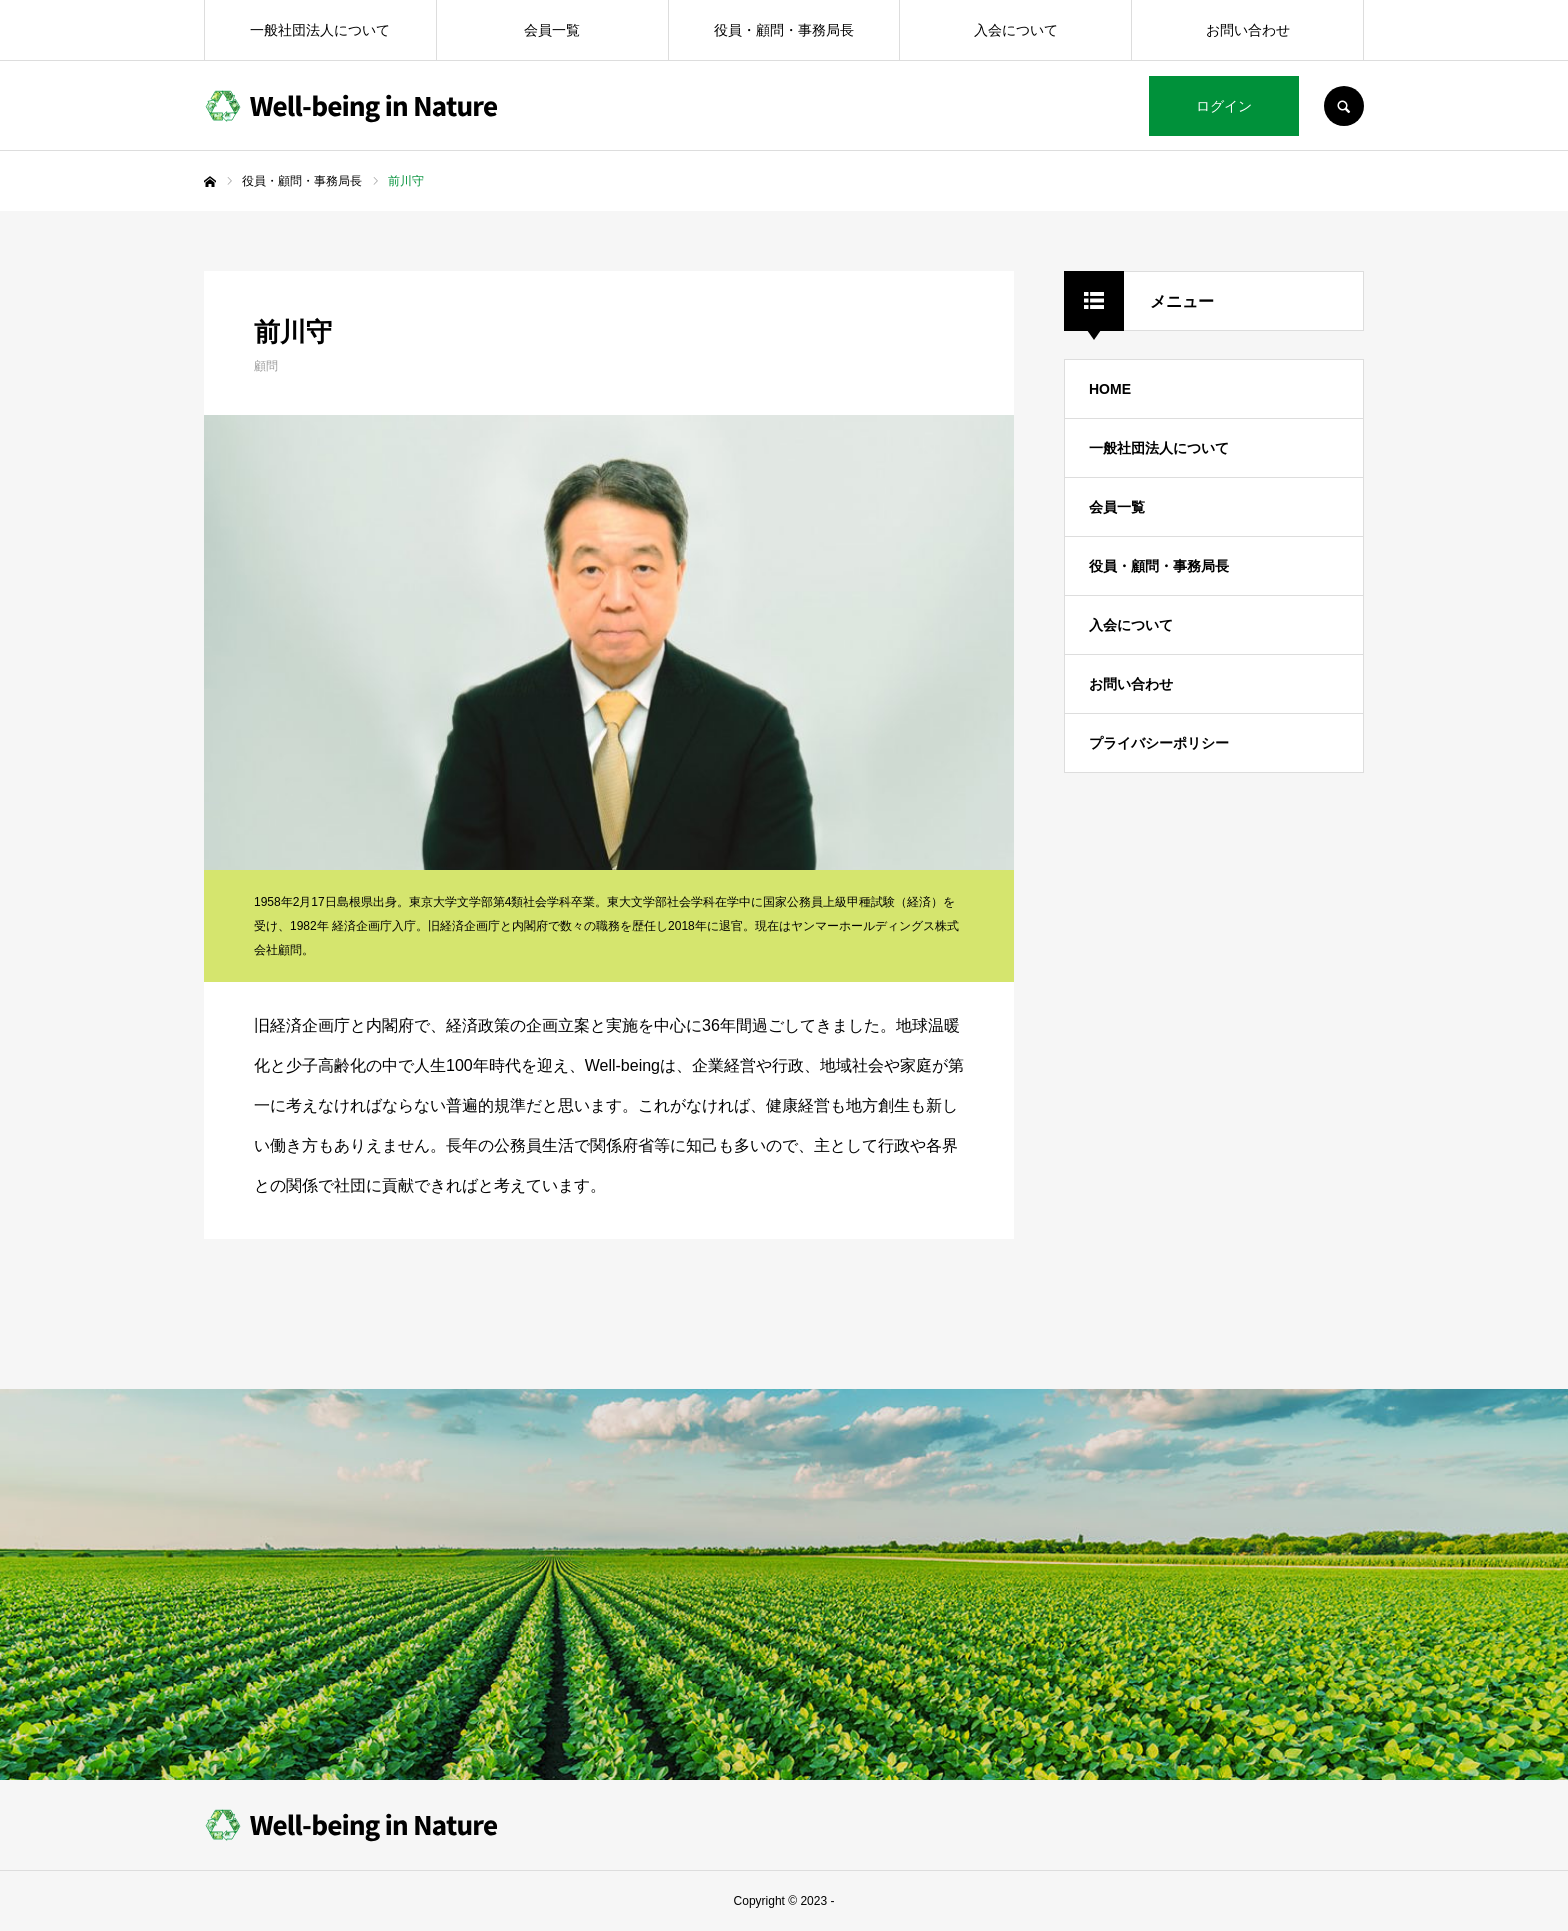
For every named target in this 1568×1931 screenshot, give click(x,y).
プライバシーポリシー (1159, 743)
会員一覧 (552, 30)
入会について (1016, 30)
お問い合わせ (1248, 30)
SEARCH (1344, 106)
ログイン (1224, 106)
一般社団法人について (320, 30)
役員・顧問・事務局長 (784, 30)
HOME (1110, 389)
